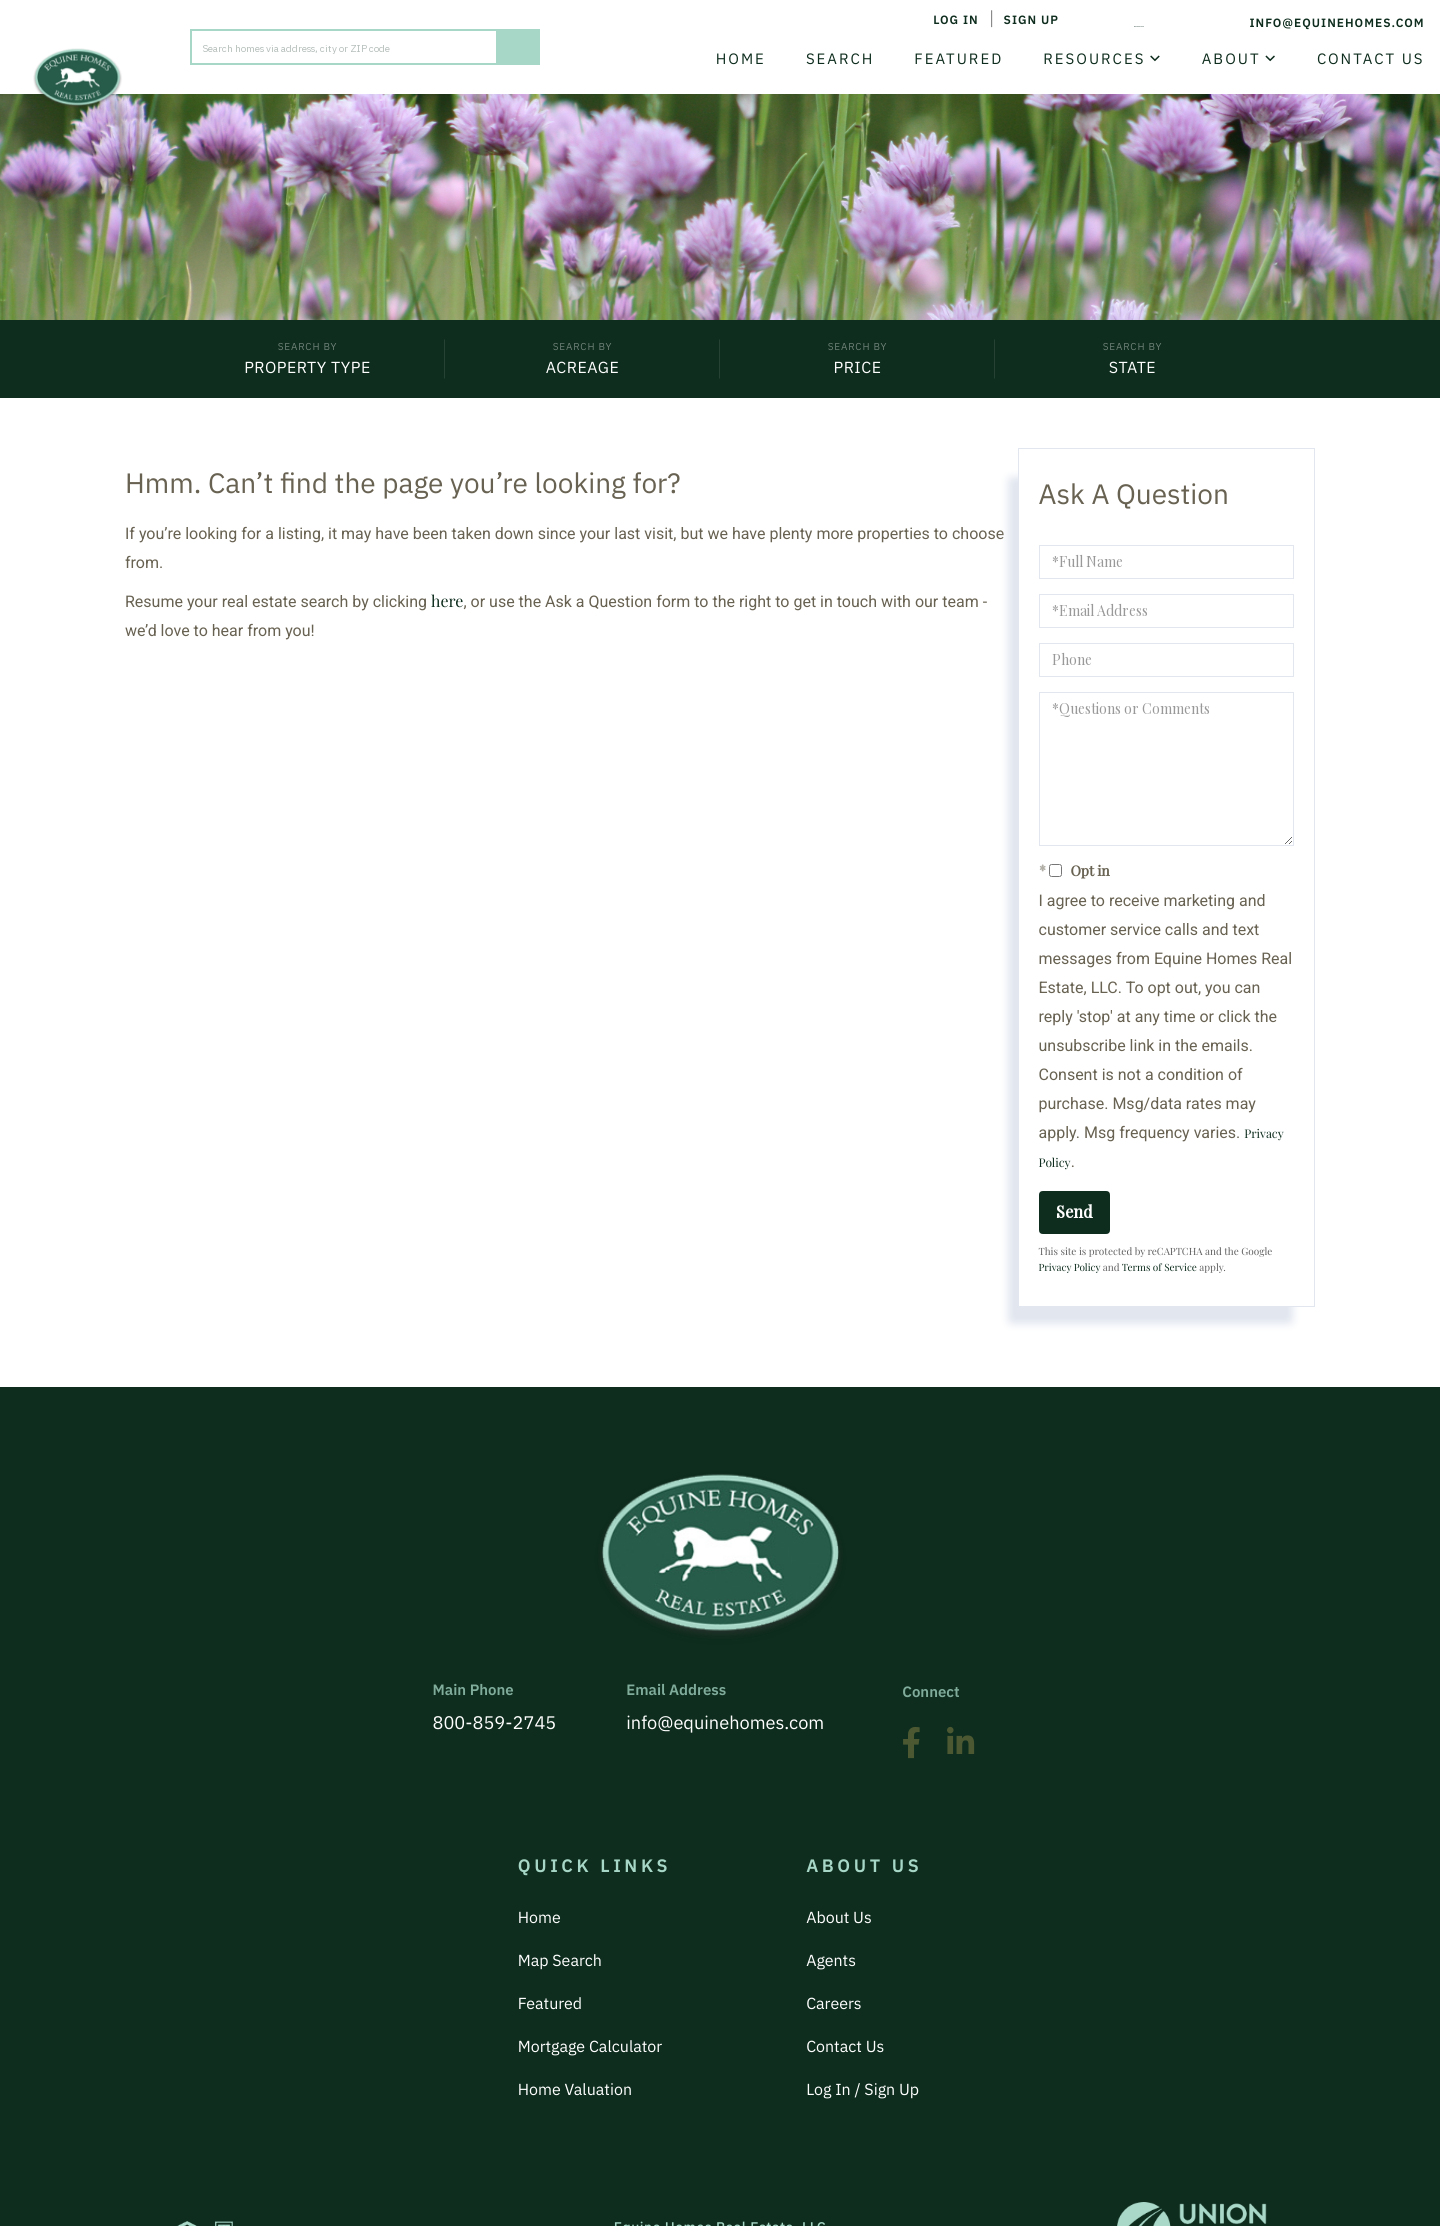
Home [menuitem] (726, 58)
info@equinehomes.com (1311, 22)
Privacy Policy (1070, 1273)
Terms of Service (1159, 1273)
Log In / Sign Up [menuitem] (862, 2007)
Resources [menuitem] (1080, 58)
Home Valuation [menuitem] (575, 2007)
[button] (519, 42)
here (447, 607)
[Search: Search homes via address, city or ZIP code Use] (344, 42)
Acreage (582, 371)
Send (1074, 1217)
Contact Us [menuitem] (1356, 58)
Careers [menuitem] (834, 1949)
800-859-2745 (1127, 22)
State (1132, 371)
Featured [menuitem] (944, 58)
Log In (922, 22)
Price (857, 371)
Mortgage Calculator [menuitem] (590, 1978)
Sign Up (998, 22)
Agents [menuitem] (831, 1920)
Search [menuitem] (825, 58)
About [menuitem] (1216, 58)
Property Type (307, 371)
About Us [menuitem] (839, 1891)
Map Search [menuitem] (560, 1920)
